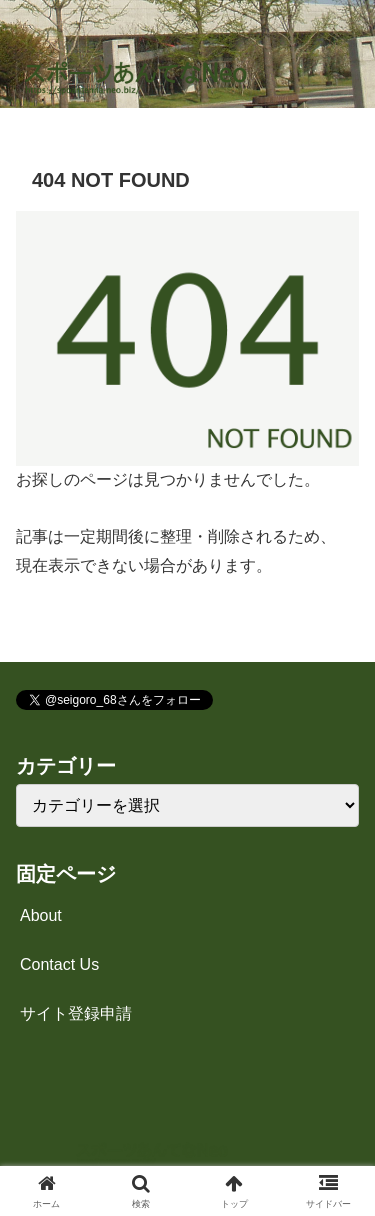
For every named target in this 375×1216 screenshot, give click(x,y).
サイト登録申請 (76, 1013)
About (41, 915)
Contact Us (59, 964)
